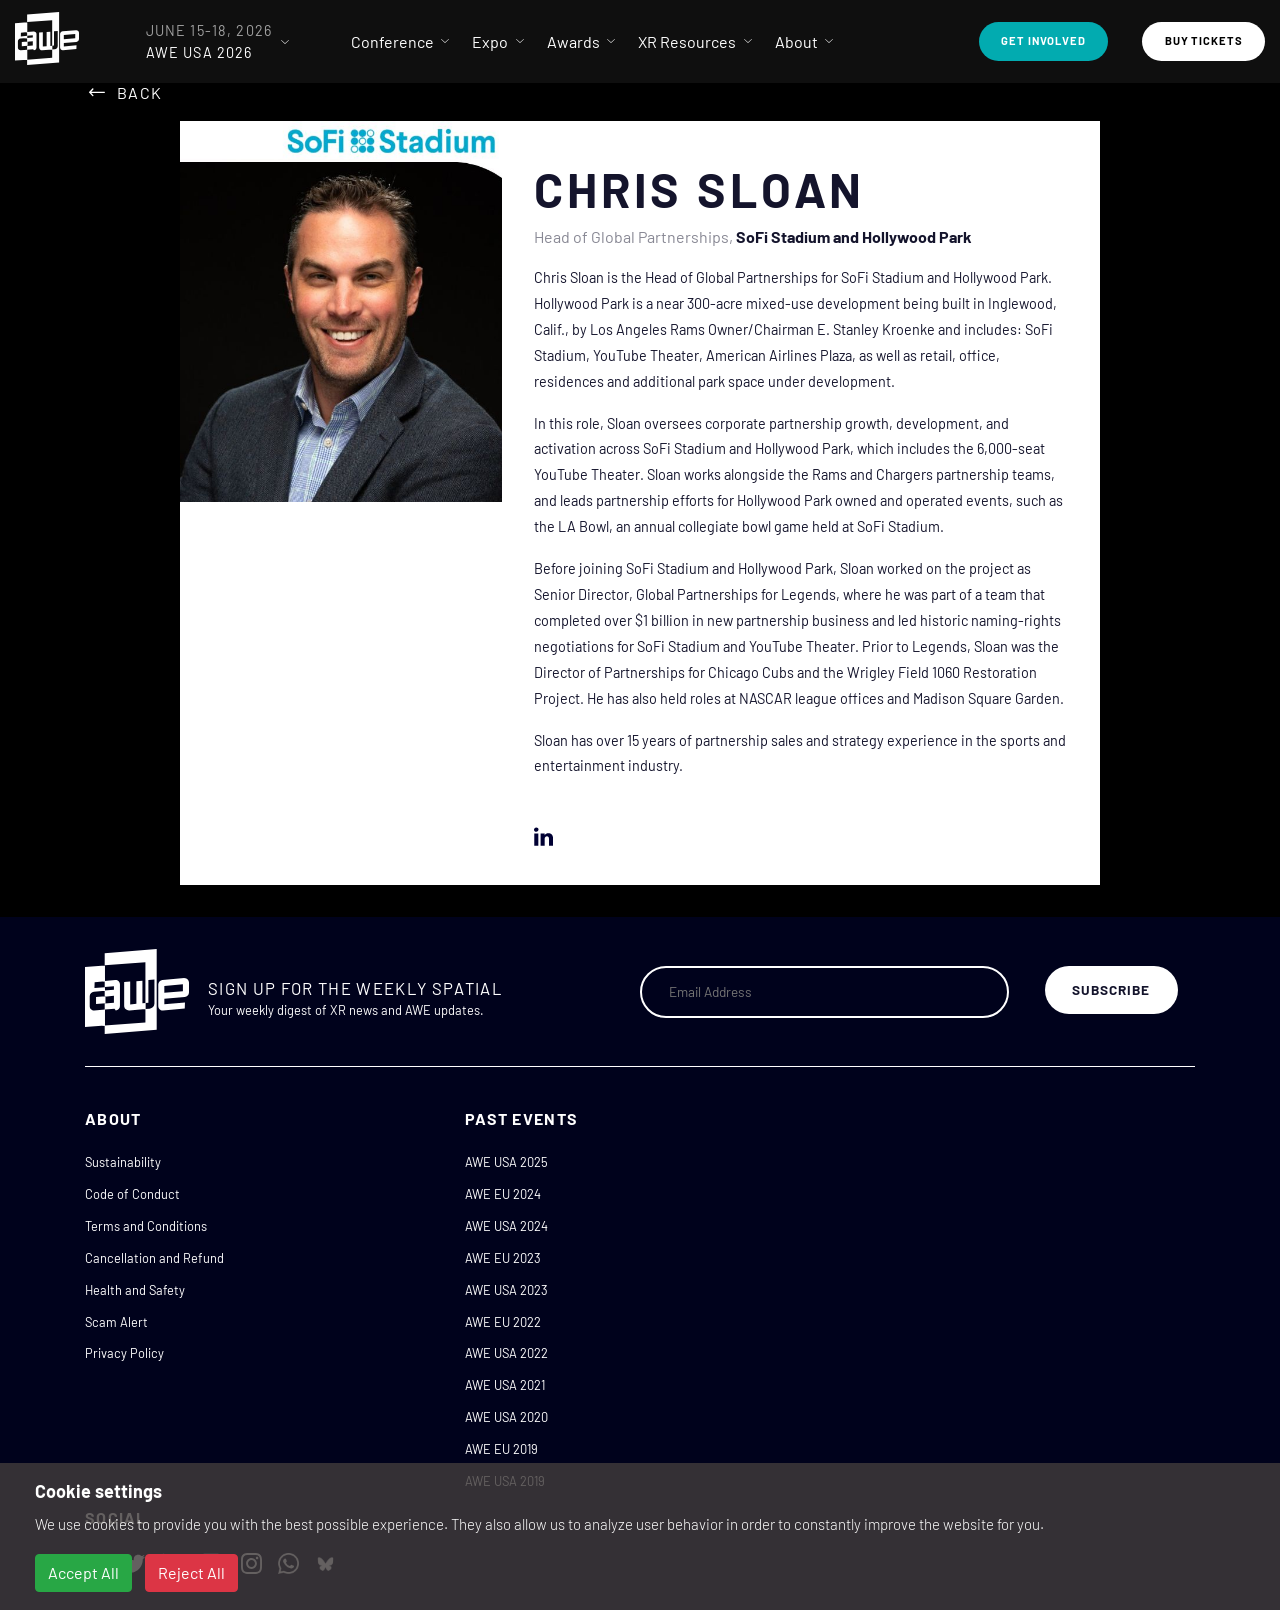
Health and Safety (135, 1290)
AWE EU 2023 (503, 1258)
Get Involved (1043, 40)
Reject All (191, 1572)
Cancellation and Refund (154, 1258)
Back (139, 92)
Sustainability (123, 1162)
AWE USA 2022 (506, 1353)
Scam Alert (116, 1322)
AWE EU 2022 (503, 1322)
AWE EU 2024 (503, 1194)
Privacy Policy (124, 1353)
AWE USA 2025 (506, 1162)
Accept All (83, 1572)
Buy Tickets (1204, 40)
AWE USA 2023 (506, 1290)
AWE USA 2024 (506, 1226)
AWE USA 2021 (505, 1385)
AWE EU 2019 (501, 1449)
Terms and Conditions (146, 1226)
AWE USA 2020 (506, 1417)
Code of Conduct (132, 1194)
